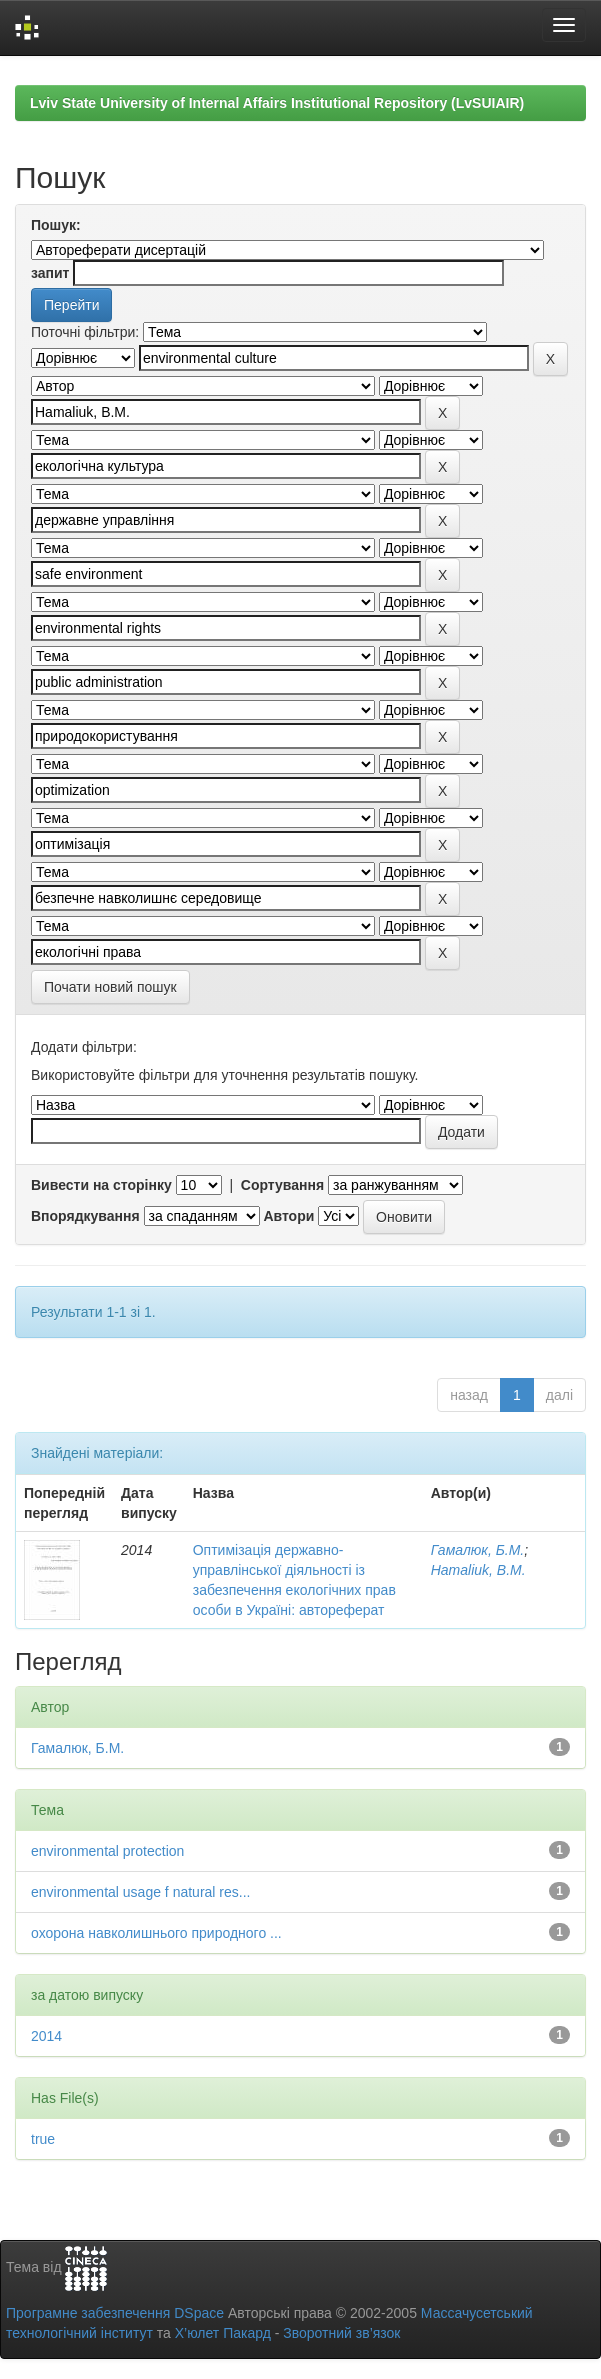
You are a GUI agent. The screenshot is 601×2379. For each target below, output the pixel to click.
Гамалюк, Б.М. (478, 1550)
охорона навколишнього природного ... (156, 1933)
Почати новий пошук (110, 987)
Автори (288, 1216)
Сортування (282, 1185)
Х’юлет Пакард (223, 2333)
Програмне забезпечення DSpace (115, 2313)
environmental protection (107, 1851)
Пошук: (56, 225)
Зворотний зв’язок (341, 2333)
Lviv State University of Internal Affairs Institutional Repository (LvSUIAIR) (277, 103)
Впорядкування (85, 1216)
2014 (46, 2036)
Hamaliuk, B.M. (478, 1570)
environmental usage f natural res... (140, 1892)
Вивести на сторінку (101, 1185)
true (43, 2139)
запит (50, 273)
